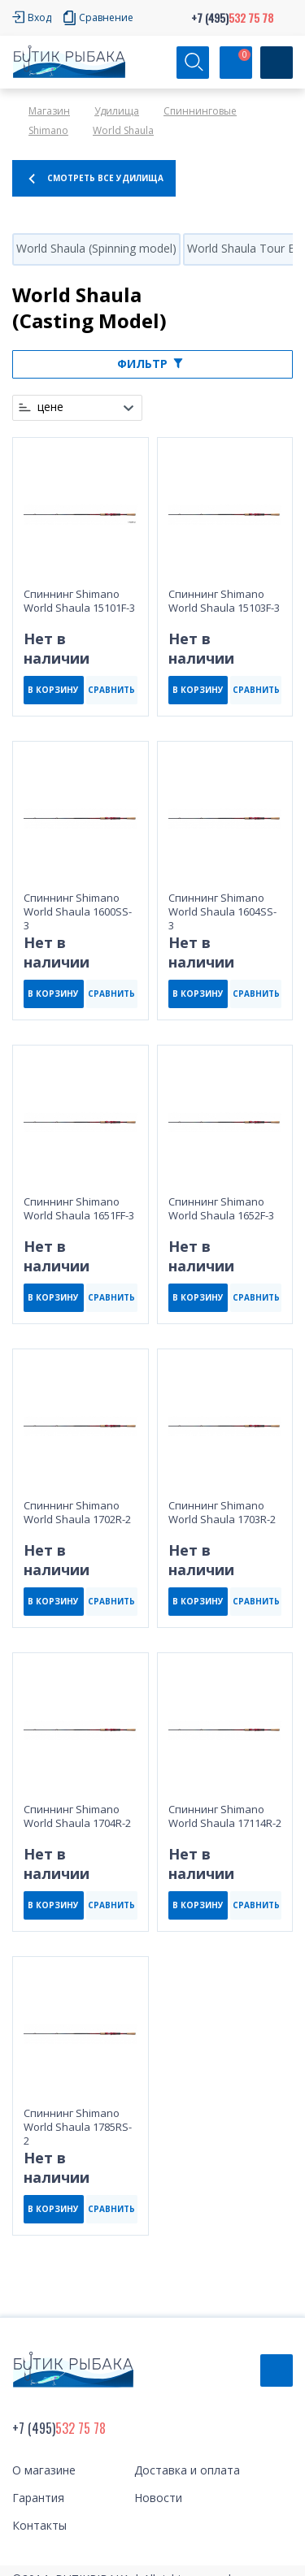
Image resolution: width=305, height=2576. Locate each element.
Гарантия (38, 2497)
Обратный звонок (276, 2370)
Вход (39, 17)
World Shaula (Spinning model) (96, 248)
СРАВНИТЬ (111, 689)
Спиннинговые (200, 111)
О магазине (44, 2470)
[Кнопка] (276, 62)
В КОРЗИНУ (53, 689)
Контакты (39, 2525)
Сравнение (106, 17)
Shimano (48, 130)
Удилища (116, 111)
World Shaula (123, 130)
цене (50, 407)
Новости (158, 2497)
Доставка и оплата (187, 2470)
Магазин (49, 111)
